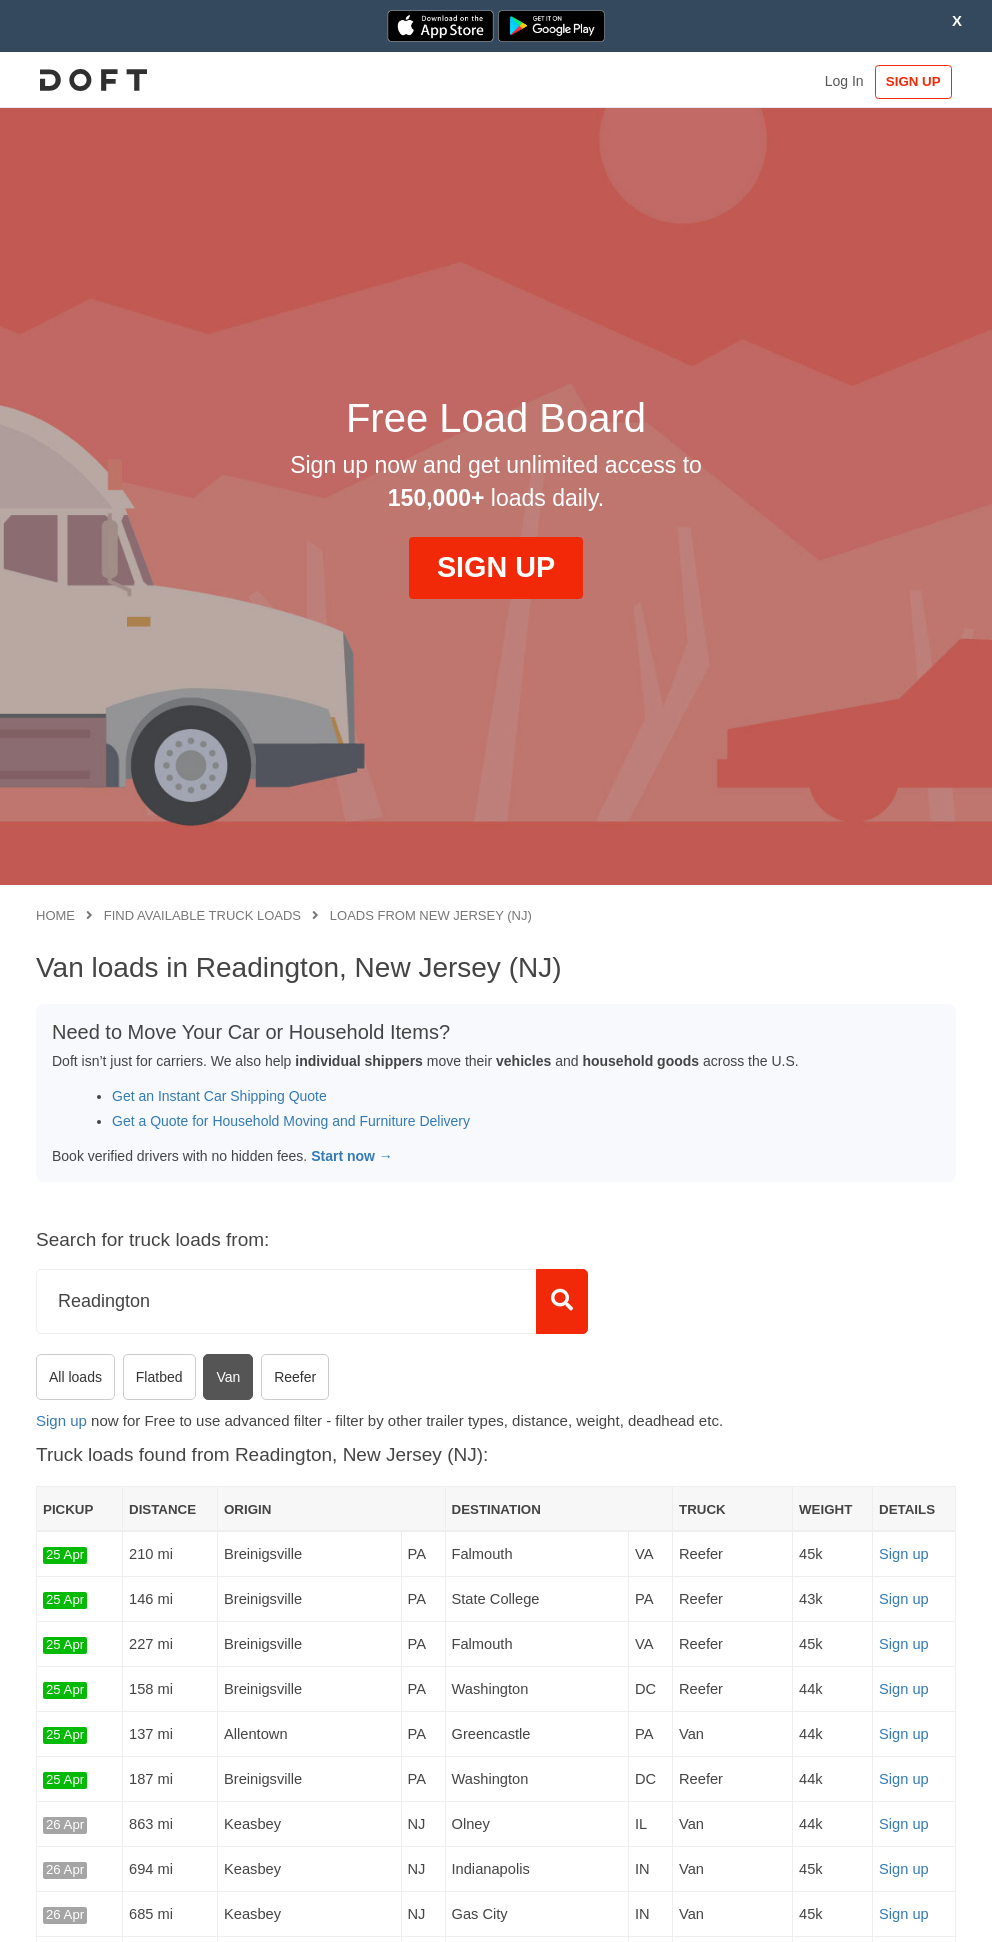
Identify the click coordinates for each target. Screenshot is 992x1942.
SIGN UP (914, 81)
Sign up (61, 1420)
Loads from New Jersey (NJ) (431, 915)
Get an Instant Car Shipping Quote (219, 1096)
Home (55, 915)
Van (228, 1377)
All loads (75, 1377)
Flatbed (159, 1377)
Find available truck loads (202, 915)
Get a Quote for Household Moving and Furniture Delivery (291, 1121)
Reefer (295, 1377)
